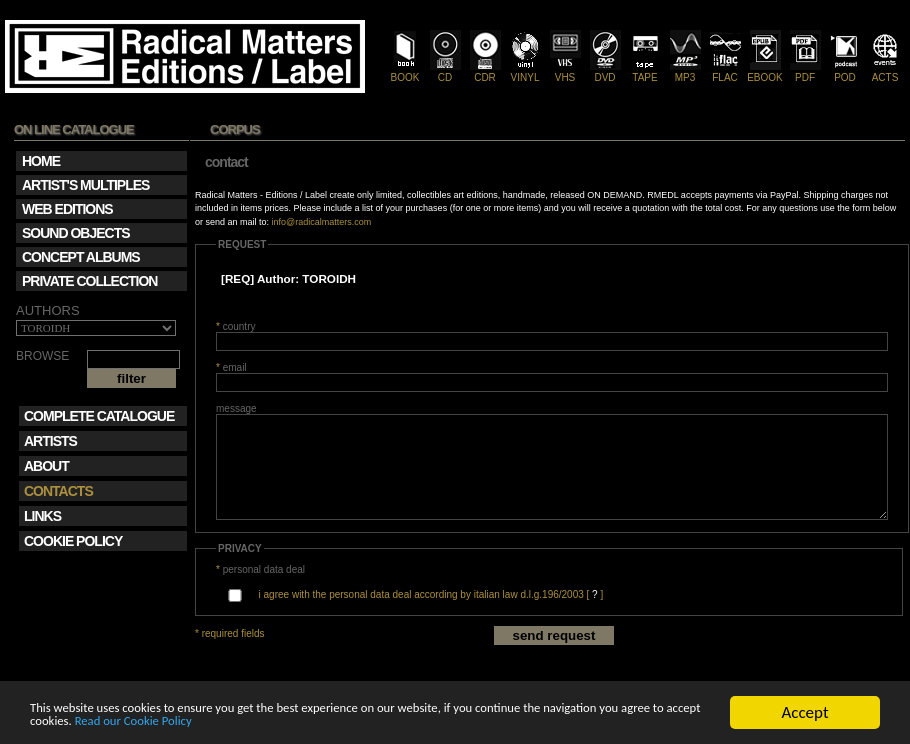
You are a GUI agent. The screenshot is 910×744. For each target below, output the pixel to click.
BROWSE (42, 356)
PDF (805, 72)
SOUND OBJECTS (76, 233)
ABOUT (46, 466)
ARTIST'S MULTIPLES (85, 185)
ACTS (885, 72)
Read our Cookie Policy (383, 721)
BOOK (405, 72)
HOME (41, 161)
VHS (565, 72)
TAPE (645, 72)
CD (445, 72)
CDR (485, 72)
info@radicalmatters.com (322, 222)
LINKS (42, 516)
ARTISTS (50, 441)
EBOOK (765, 72)
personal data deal (260, 569)
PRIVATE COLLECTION (89, 281)
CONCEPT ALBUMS (81, 257)
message (236, 408)
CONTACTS (58, 491)
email (231, 367)
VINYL (525, 72)
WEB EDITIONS (67, 209)
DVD (605, 72)
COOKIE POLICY (73, 541)
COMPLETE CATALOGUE (99, 416)
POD (845, 72)
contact (226, 162)
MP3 (685, 72)
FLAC (725, 72)
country (235, 326)
